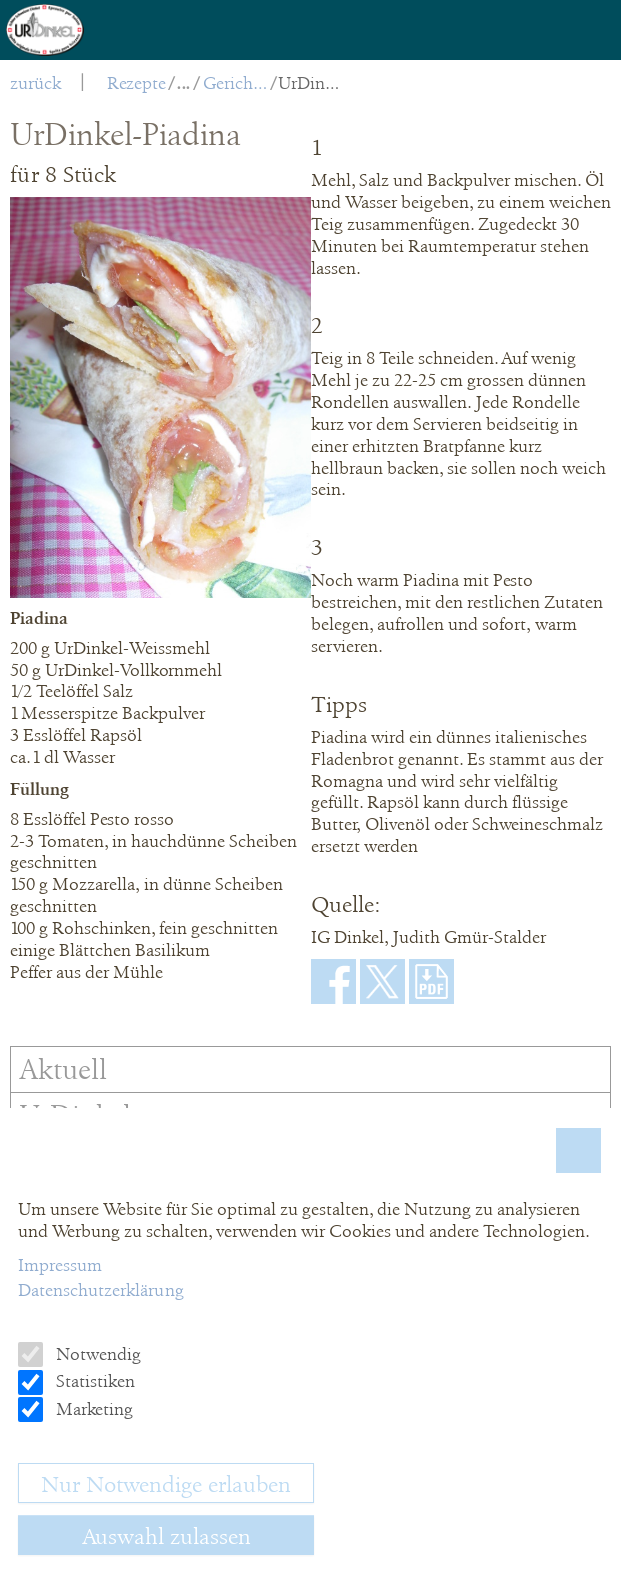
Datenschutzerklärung (101, 1290)
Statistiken (93, 1381)
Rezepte (136, 83)
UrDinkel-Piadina (310, 83)
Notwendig (96, 1354)
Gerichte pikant (235, 83)
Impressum (60, 1265)
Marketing (92, 1409)
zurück (35, 83)
